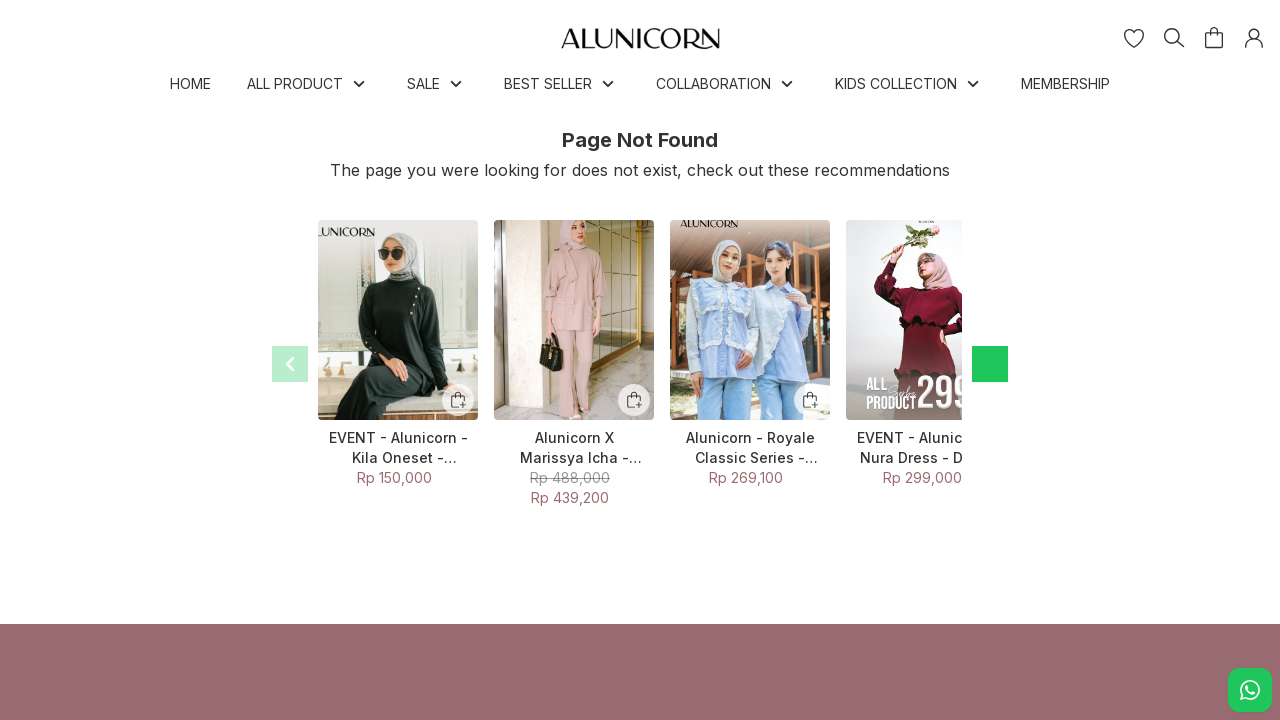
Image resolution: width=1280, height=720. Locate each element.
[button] (1134, 38)
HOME (190, 83)
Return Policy (375, 661)
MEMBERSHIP (1065, 83)
